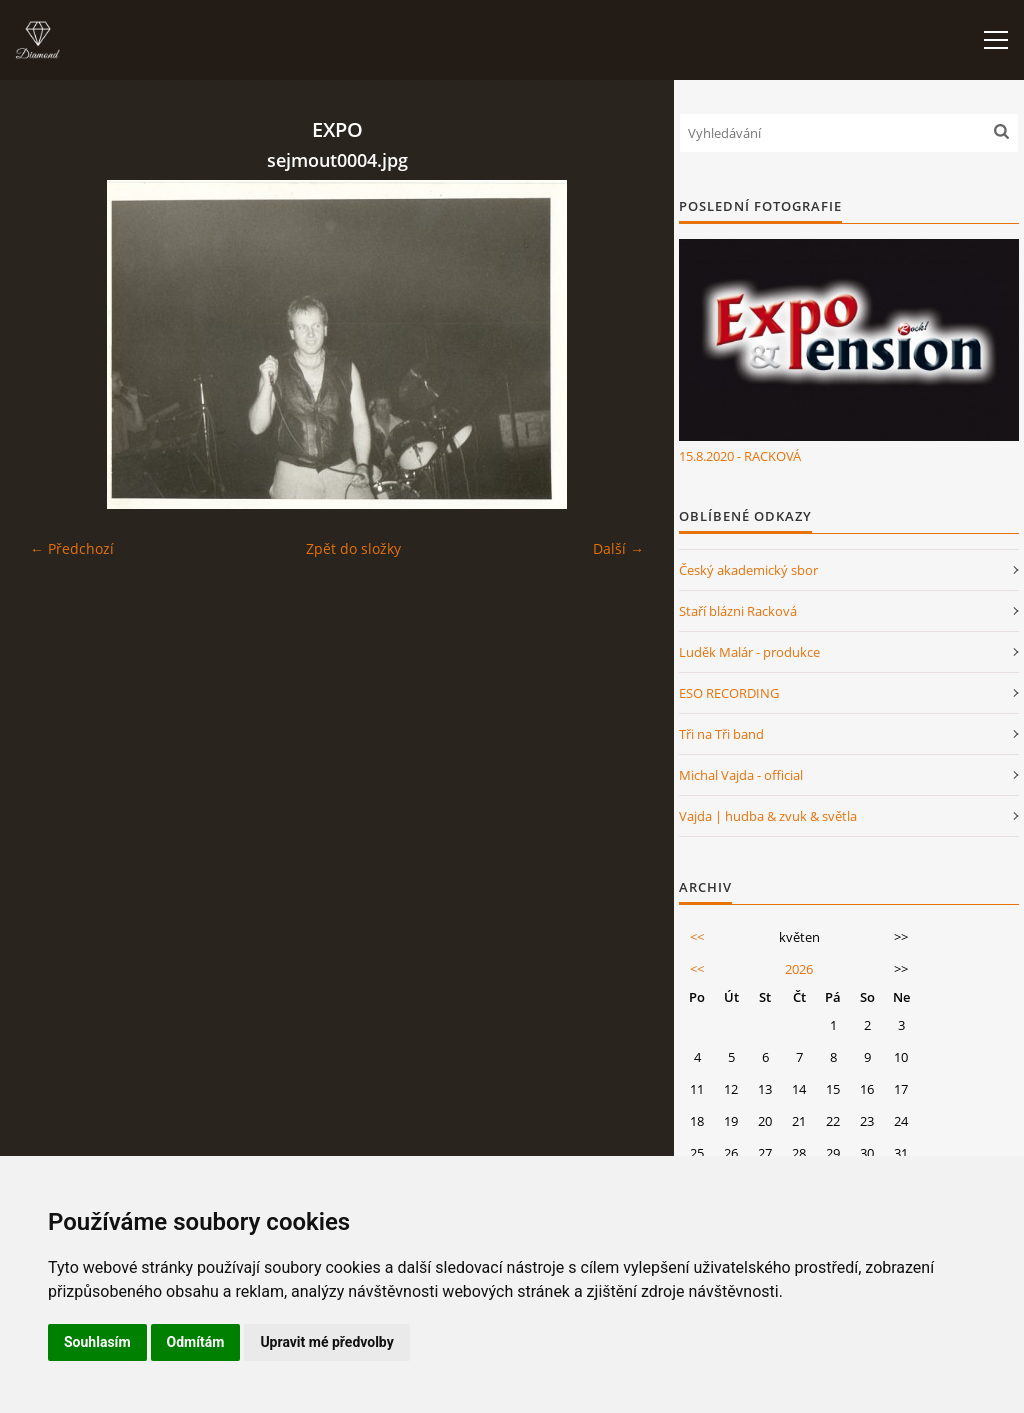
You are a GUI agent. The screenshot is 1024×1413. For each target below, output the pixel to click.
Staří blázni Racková (738, 611)
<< (697, 937)
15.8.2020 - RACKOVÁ (740, 456)
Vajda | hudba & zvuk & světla (768, 816)
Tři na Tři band (721, 734)
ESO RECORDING (729, 693)
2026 (799, 969)
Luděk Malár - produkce (749, 652)
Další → (618, 548)
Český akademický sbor (748, 570)
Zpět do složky (353, 548)
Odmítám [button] (196, 1342)
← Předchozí (72, 548)
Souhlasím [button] (97, 1342)
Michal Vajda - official (741, 775)
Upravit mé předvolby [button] (326, 1342)
